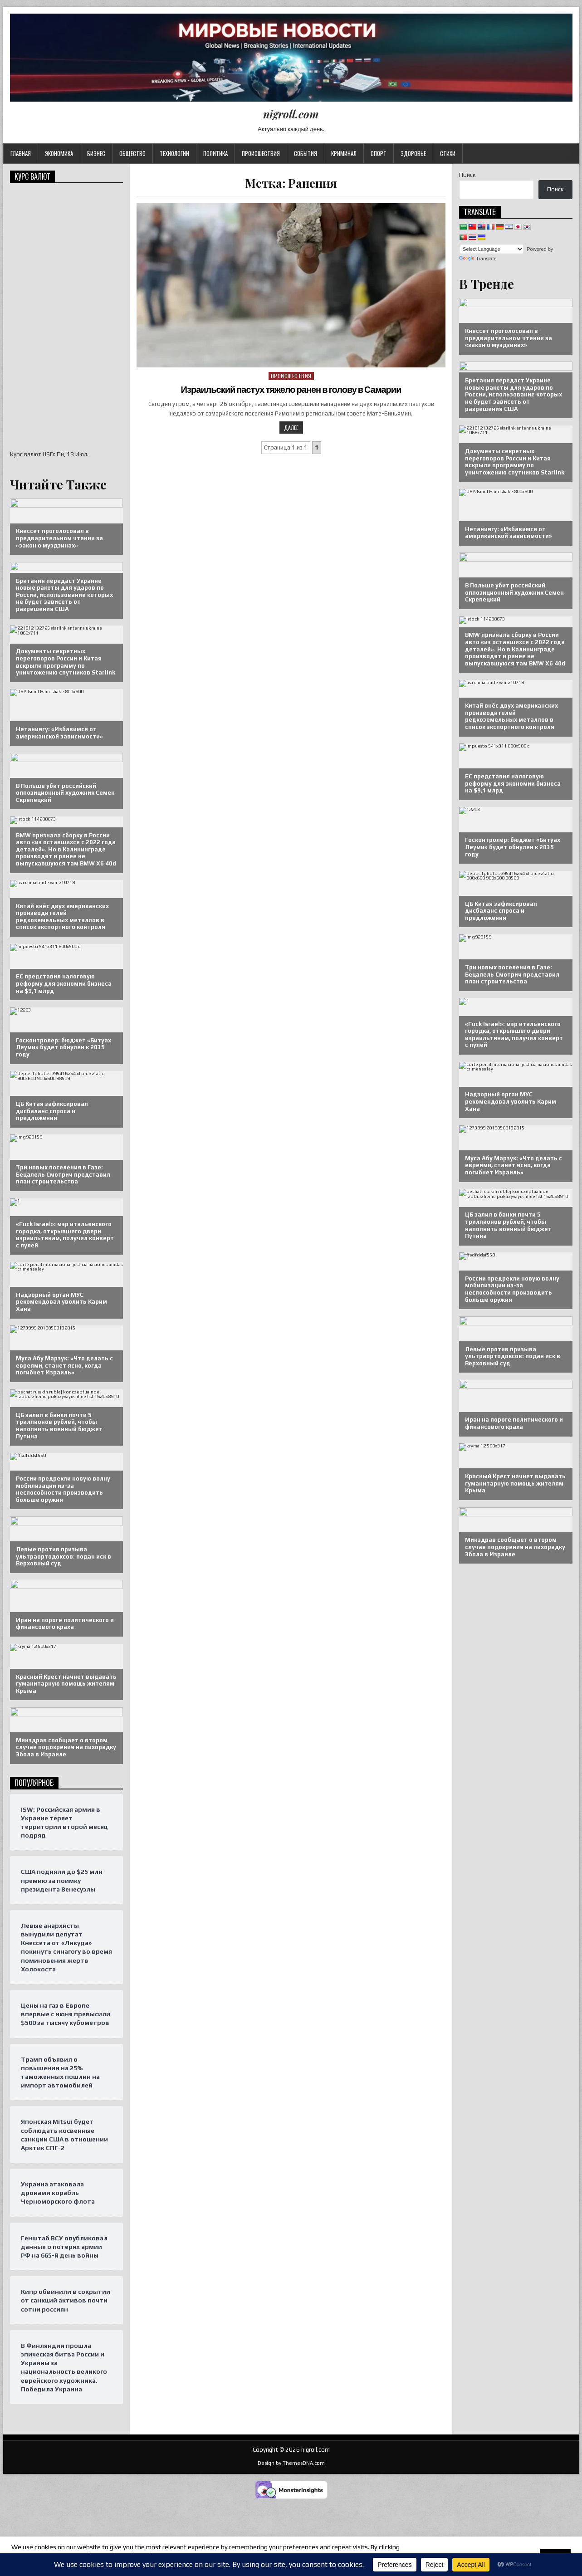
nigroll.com (291, 114)
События (305, 153)
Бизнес (96, 153)
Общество (132, 153)
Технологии (174, 153)
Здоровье (413, 153)
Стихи (447, 153)
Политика (215, 153)
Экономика (59, 153)
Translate (477, 258)
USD (48, 454)
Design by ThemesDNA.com (291, 2463)
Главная (20, 153)
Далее (291, 427)
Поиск (467, 174)
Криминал (344, 153)
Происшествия (261, 153)
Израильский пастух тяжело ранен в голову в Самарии (291, 389)
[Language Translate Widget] (491, 249)
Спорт (378, 153)
